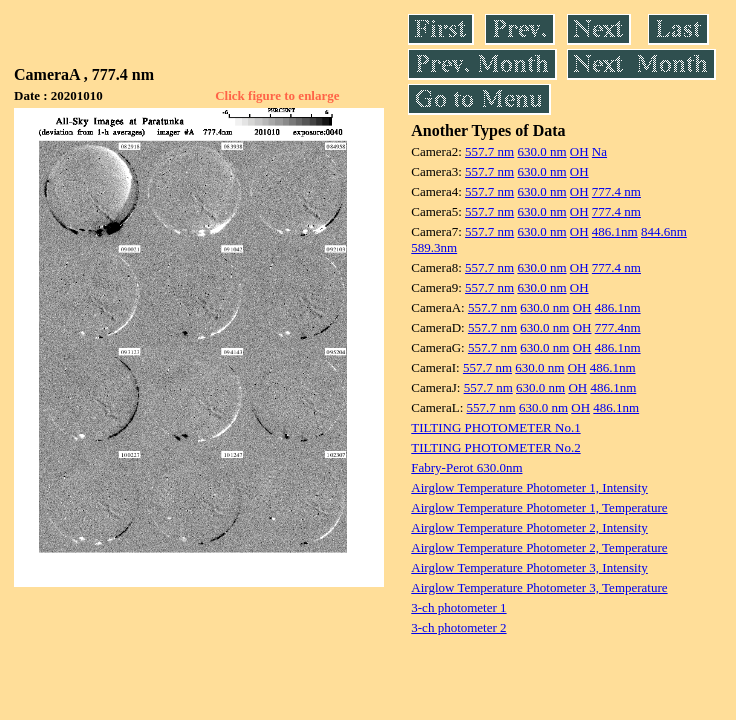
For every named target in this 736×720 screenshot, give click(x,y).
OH (579, 151)
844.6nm (664, 231)
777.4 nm (616, 191)
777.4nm (618, 327)
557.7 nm (489, 151)
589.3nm (434, 247)
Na (599, 151)
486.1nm (615, 231)
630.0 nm (541, 151)
